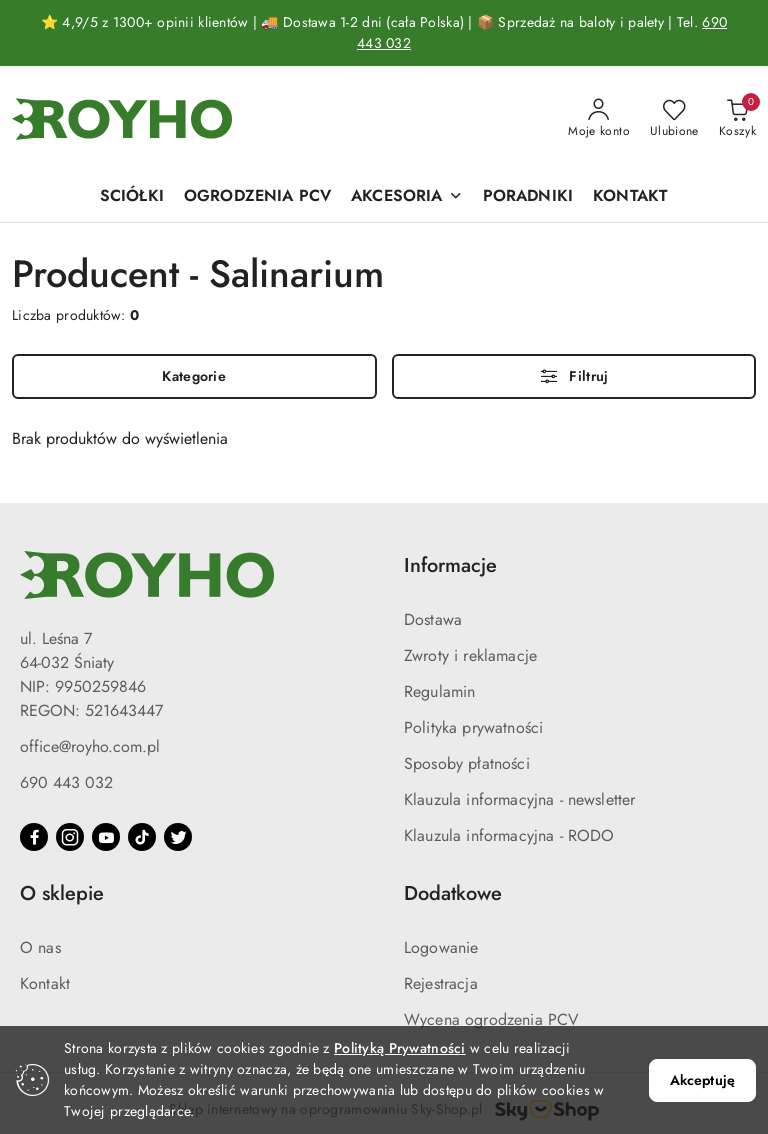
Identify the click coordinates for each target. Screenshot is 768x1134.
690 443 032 (66, 782)
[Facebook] (34, 837)
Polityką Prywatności (400, 1048)
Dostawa (433, 619)
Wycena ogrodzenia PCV (491, 1019)
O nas (40, 947)
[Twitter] (178, 837)
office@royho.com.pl (90, 746)
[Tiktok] (142, 837)
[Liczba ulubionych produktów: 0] (674, 119)
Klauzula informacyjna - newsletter (519, 799)
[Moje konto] (599, 119)
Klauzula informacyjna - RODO (509, 835)
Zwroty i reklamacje (470, 655)
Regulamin (439, 691)
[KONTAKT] (630, 197)
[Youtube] (106, 837)
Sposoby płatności (467, 763)
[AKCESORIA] (406, 197)
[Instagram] (70, 837)
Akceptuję (702, 1080)
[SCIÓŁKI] (132, 197)
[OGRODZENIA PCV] (257, 197)
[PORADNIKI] (528, 197)
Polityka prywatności (473, 727)
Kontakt (45, 983)
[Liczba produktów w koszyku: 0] (737, 119)
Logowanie (441, 947)
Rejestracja (441, 983)
